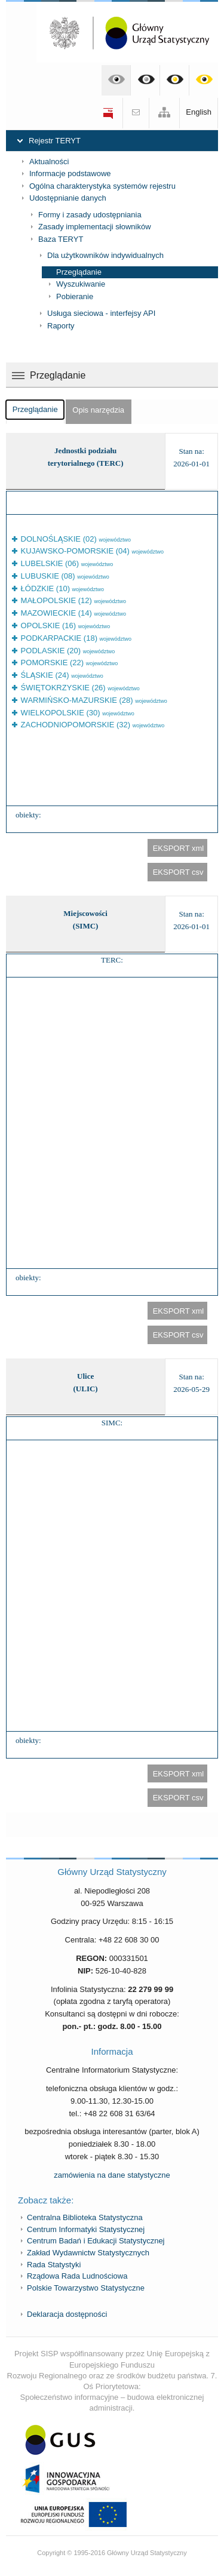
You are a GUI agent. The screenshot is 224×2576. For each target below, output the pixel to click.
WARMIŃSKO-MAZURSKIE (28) (93, 700)
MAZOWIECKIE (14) (72, 612)
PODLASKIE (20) (67, 650)
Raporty (61, 325)
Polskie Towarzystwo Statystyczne (86, 2287)
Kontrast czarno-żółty (174, 80)
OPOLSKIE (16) (64, 625)
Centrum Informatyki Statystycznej (86, 2229)
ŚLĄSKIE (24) (61, 675)
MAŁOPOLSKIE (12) (72, 600)
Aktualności (49, 161)
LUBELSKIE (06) (66, 563)
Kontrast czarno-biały (145, 80)
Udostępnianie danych (67, 197)
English (198, 111)
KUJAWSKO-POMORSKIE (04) (91, 550)
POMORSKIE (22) (68, 662)
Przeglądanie (79, 272)
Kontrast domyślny (116, 80)
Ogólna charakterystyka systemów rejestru (102, 186)
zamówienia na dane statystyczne (112, 2175)
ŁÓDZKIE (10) (61, 588)
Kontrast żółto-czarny (203, 80)
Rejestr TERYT (55, 140)
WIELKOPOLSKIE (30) (76, 712)
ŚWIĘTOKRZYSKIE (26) (79, 687)
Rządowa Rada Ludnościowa (77, 2275)
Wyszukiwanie (80, 283)
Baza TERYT (60, 239)
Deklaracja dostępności (67, 2314)
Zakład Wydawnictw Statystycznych (88, 2252)
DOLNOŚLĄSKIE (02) (75, 538)
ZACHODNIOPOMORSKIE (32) (91, 724)
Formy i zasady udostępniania (90, 214)
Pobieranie (74, 296)
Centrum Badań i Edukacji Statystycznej (96, 2240)
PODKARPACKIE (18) (75, 638)
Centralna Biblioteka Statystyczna (85, 2217)
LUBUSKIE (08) (64, 575)
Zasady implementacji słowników (94, 226)
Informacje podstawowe (70, 173)
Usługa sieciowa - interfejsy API (101, 313)
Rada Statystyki (54, 2264)
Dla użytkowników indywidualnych (105, 255)
